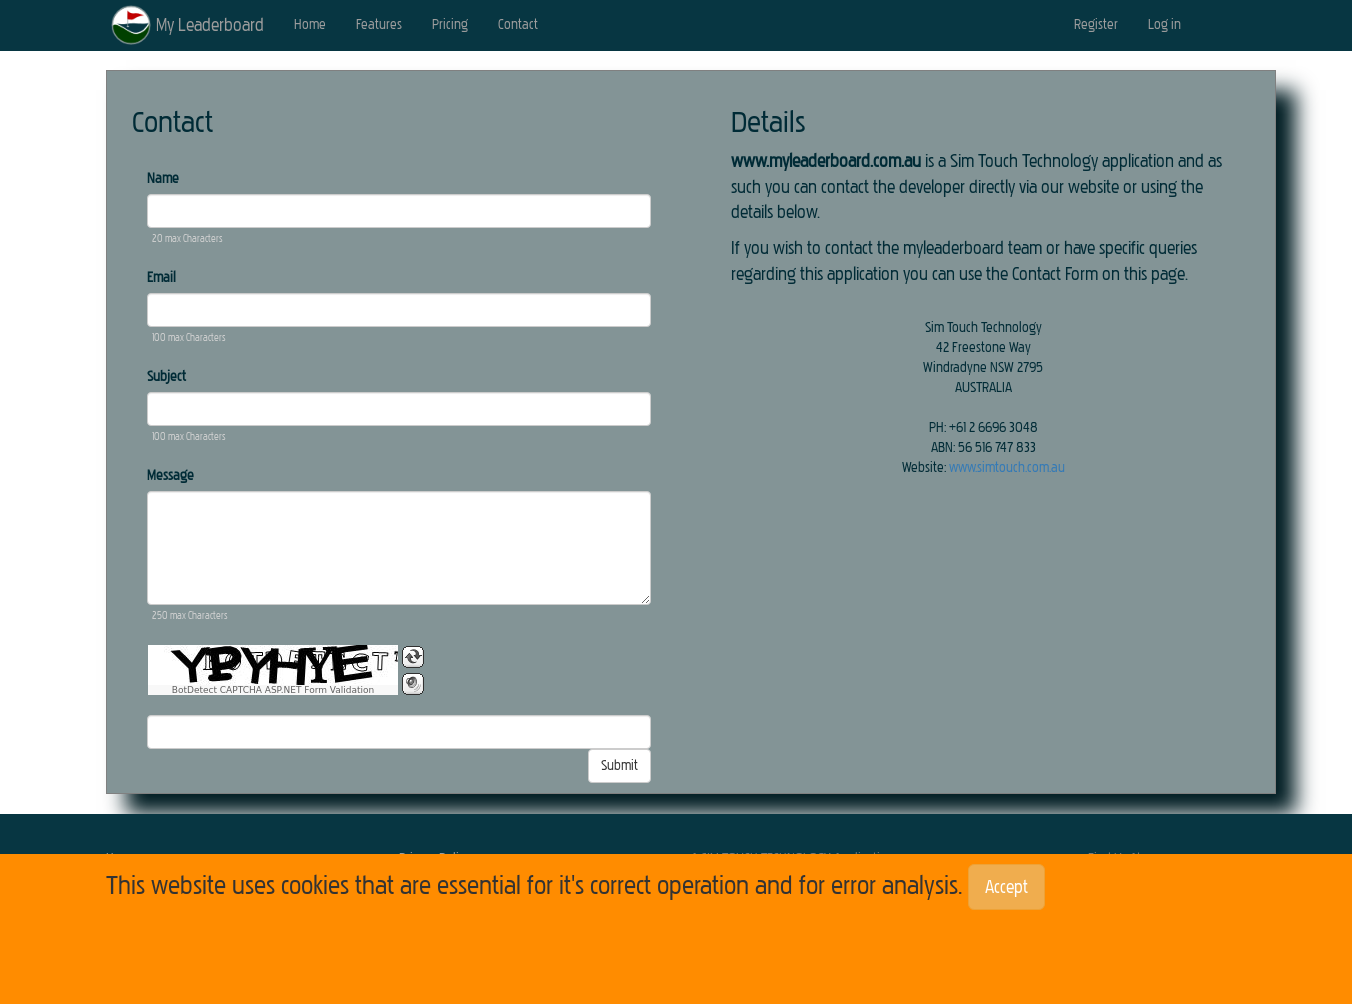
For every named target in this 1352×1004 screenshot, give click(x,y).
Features (379, 24)
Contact (518, 24)
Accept (1006, 887)
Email (161, 277)
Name (163, 178)
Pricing (450, 24)
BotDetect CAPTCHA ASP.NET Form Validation (273, 690)
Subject (166, 376)
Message (170, 475)
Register (1096, 24)
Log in (1164, 24)
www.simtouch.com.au (1007, 467)
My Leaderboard (210, 25)
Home (310, 24)
